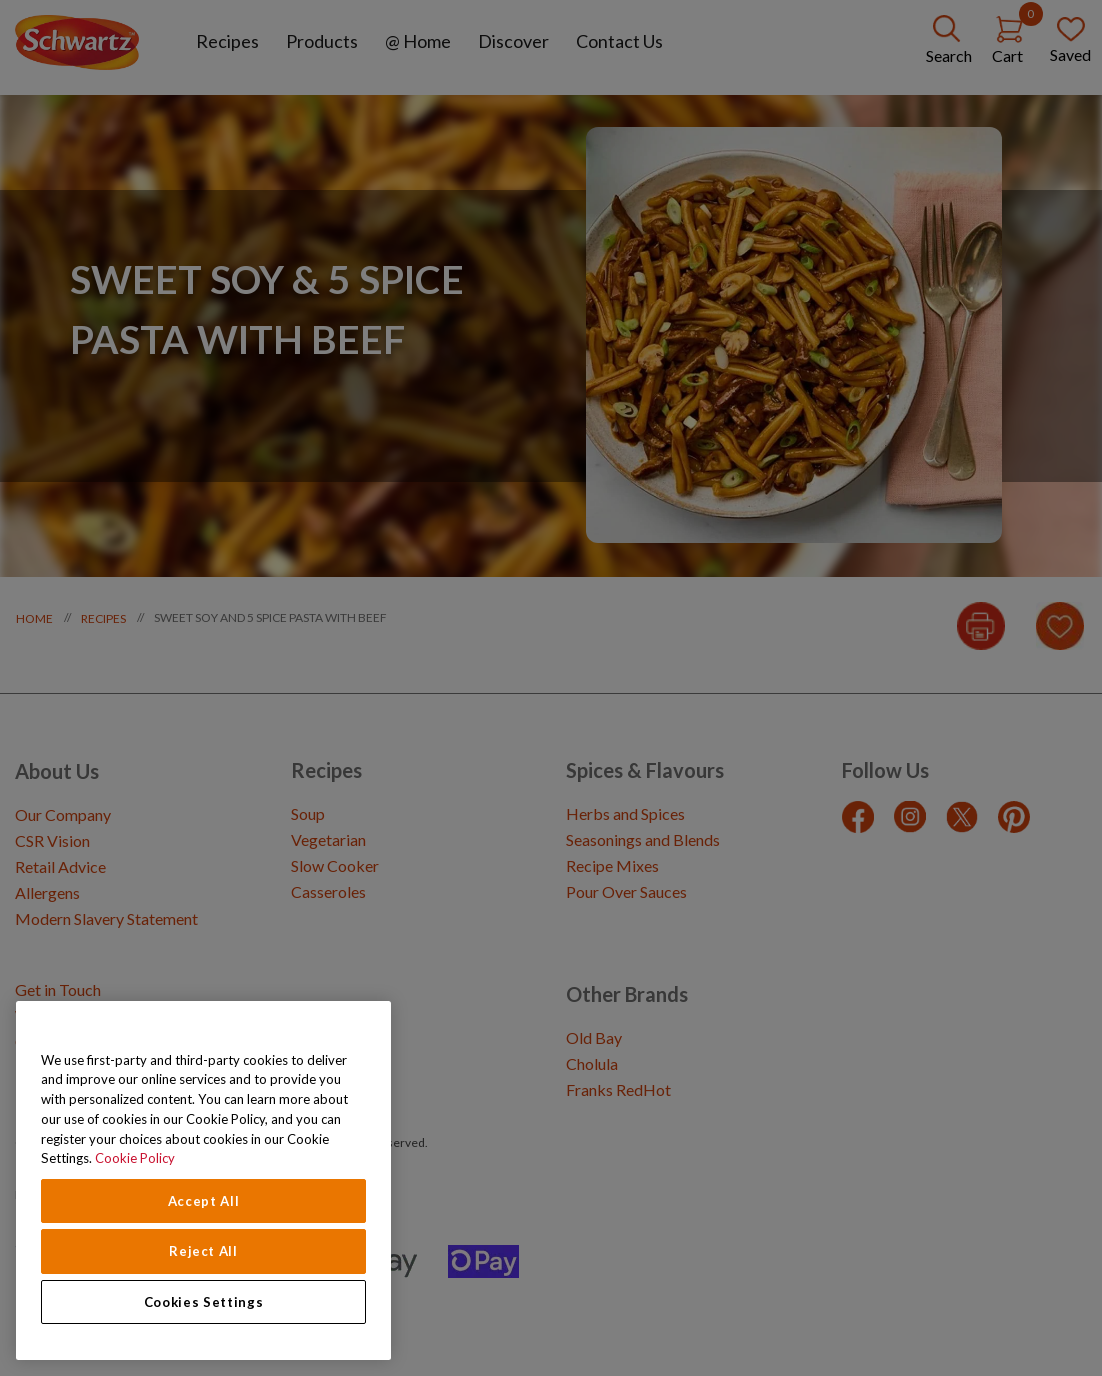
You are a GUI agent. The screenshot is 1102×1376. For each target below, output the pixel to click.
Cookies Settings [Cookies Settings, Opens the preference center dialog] (204, 1302)
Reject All (203, 1251)
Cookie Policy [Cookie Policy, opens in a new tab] (135, 1158)
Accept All (204, 1201)
